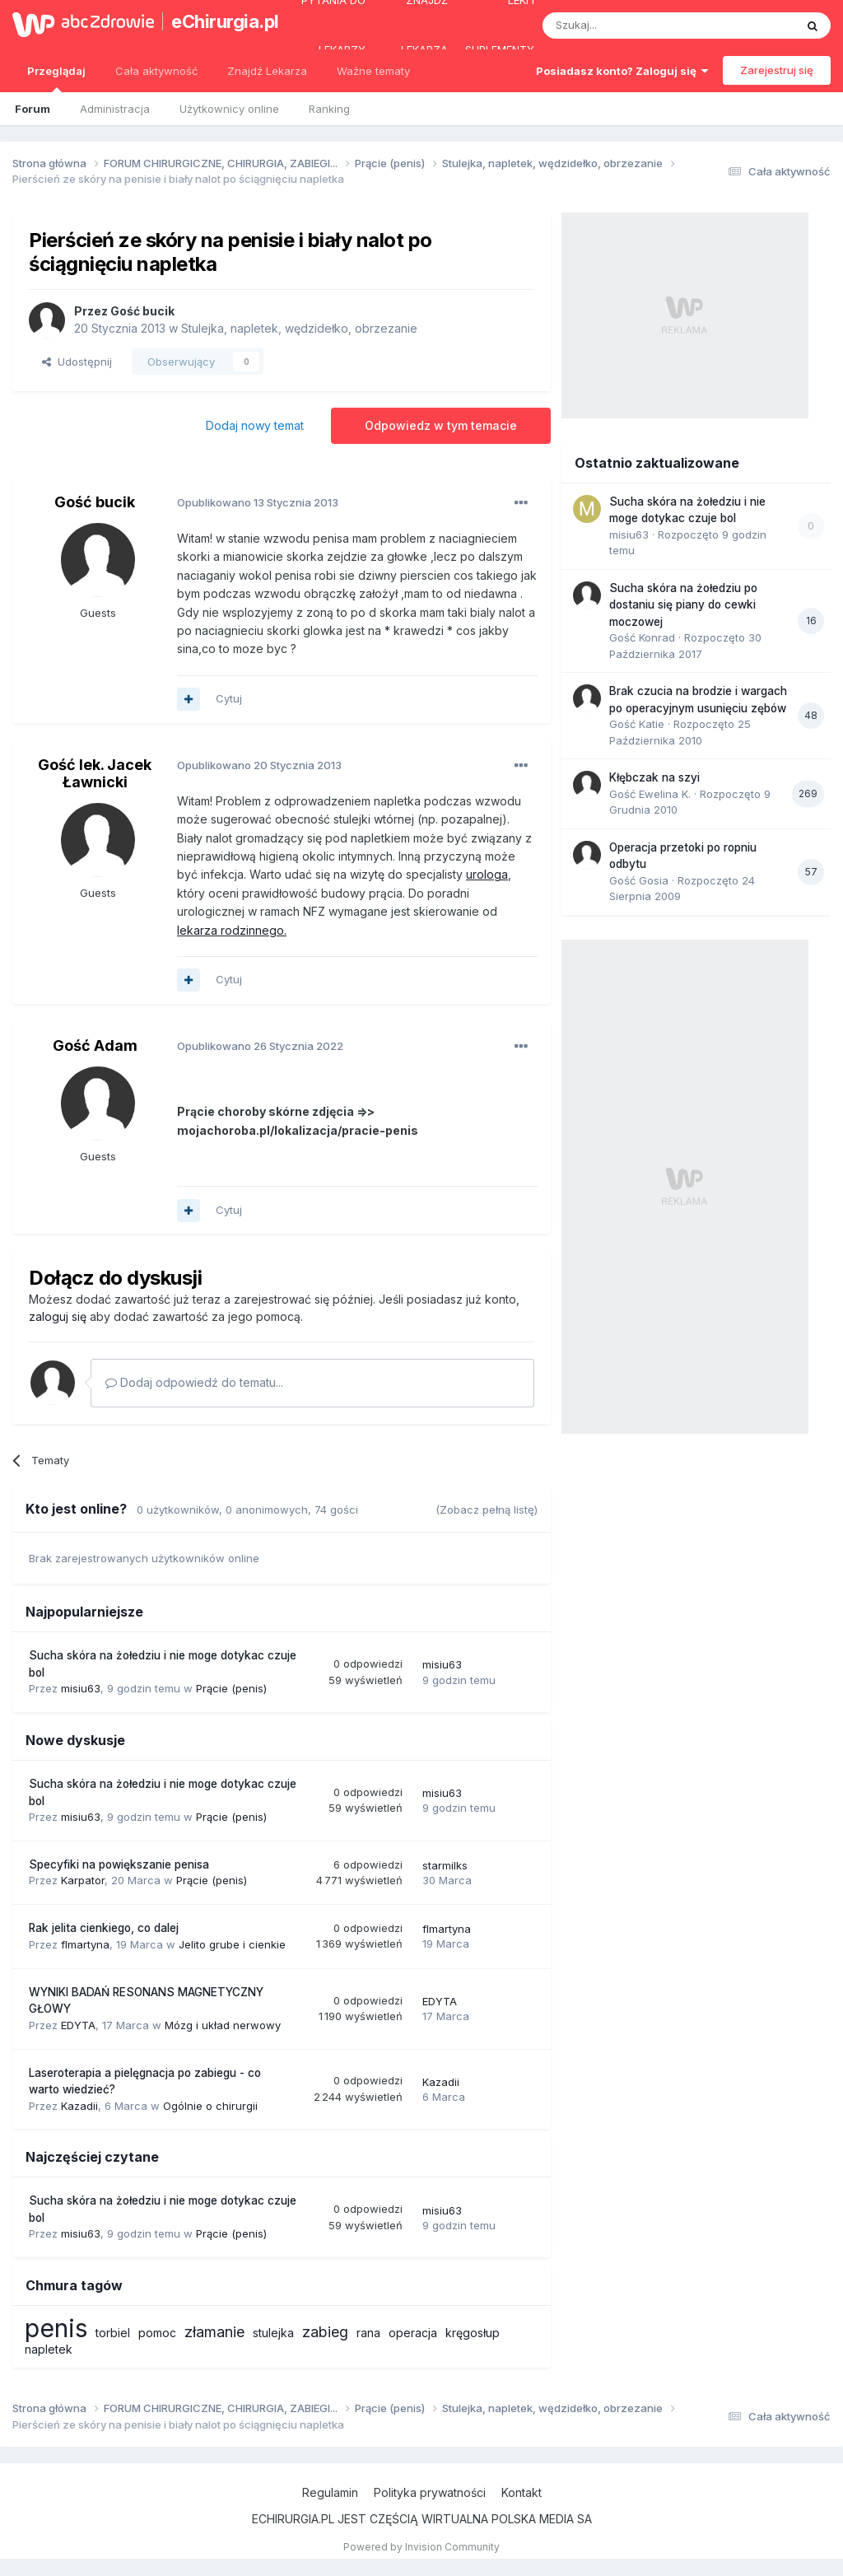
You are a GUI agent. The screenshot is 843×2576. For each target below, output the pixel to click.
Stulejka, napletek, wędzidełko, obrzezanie (299, 328)
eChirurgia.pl (217, 21)
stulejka (273, 2333)
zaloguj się (57, 1316)
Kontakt (521, 2492)
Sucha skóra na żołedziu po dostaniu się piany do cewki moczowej (683, 604)
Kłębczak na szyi (654, 777)
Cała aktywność (156, 70)
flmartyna (85, 1944)
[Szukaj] (628, 25)
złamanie (214, 2331)
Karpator (83, 1880)
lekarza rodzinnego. (231, 930)
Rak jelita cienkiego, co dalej (104, 1927)
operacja (413, 2333)
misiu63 (80, 1688)
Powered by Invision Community (421, 2547)
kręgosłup (472, 2333)
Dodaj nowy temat (255, 425)
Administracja (115, 108)
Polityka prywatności (430, 2492)
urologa (487, 874)
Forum (32, 108)
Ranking (329, 108)
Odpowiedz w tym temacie (441, 425)
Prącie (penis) (231, 1688)
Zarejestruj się (776, 70)
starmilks (445, 1865)
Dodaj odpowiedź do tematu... (194, 1382)
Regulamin (330, 2492)
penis (56, 2328)
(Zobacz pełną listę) (486, 1509)
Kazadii (79, 2105)
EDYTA (78, 2025)
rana (368, 2333)
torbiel (112, 2333)
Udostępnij (77, 361)
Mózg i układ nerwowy (223, 2025)
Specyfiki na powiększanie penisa (119, 1864)
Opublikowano (257, 502)
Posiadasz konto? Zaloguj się (622, 70)
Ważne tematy (373, 70)
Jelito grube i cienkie (232, 1944)
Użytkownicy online (229, 108)
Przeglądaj (56, 78)
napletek (48, 2349)
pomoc (157, 2333)
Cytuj (229, 698)
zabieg (325, 2331)
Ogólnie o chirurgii (210, 2105)
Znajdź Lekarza (267, 70)
